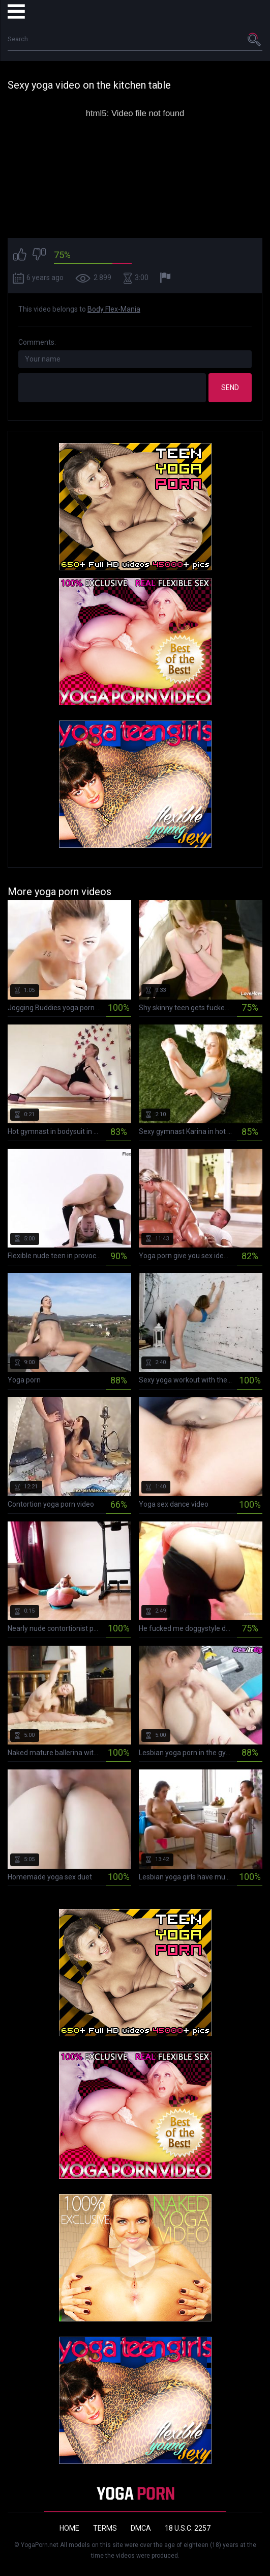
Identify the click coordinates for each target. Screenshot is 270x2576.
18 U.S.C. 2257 (188, 2528)
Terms (105, 2528)
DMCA (141, 2528)
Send (230, 387)
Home (69, 2528)
